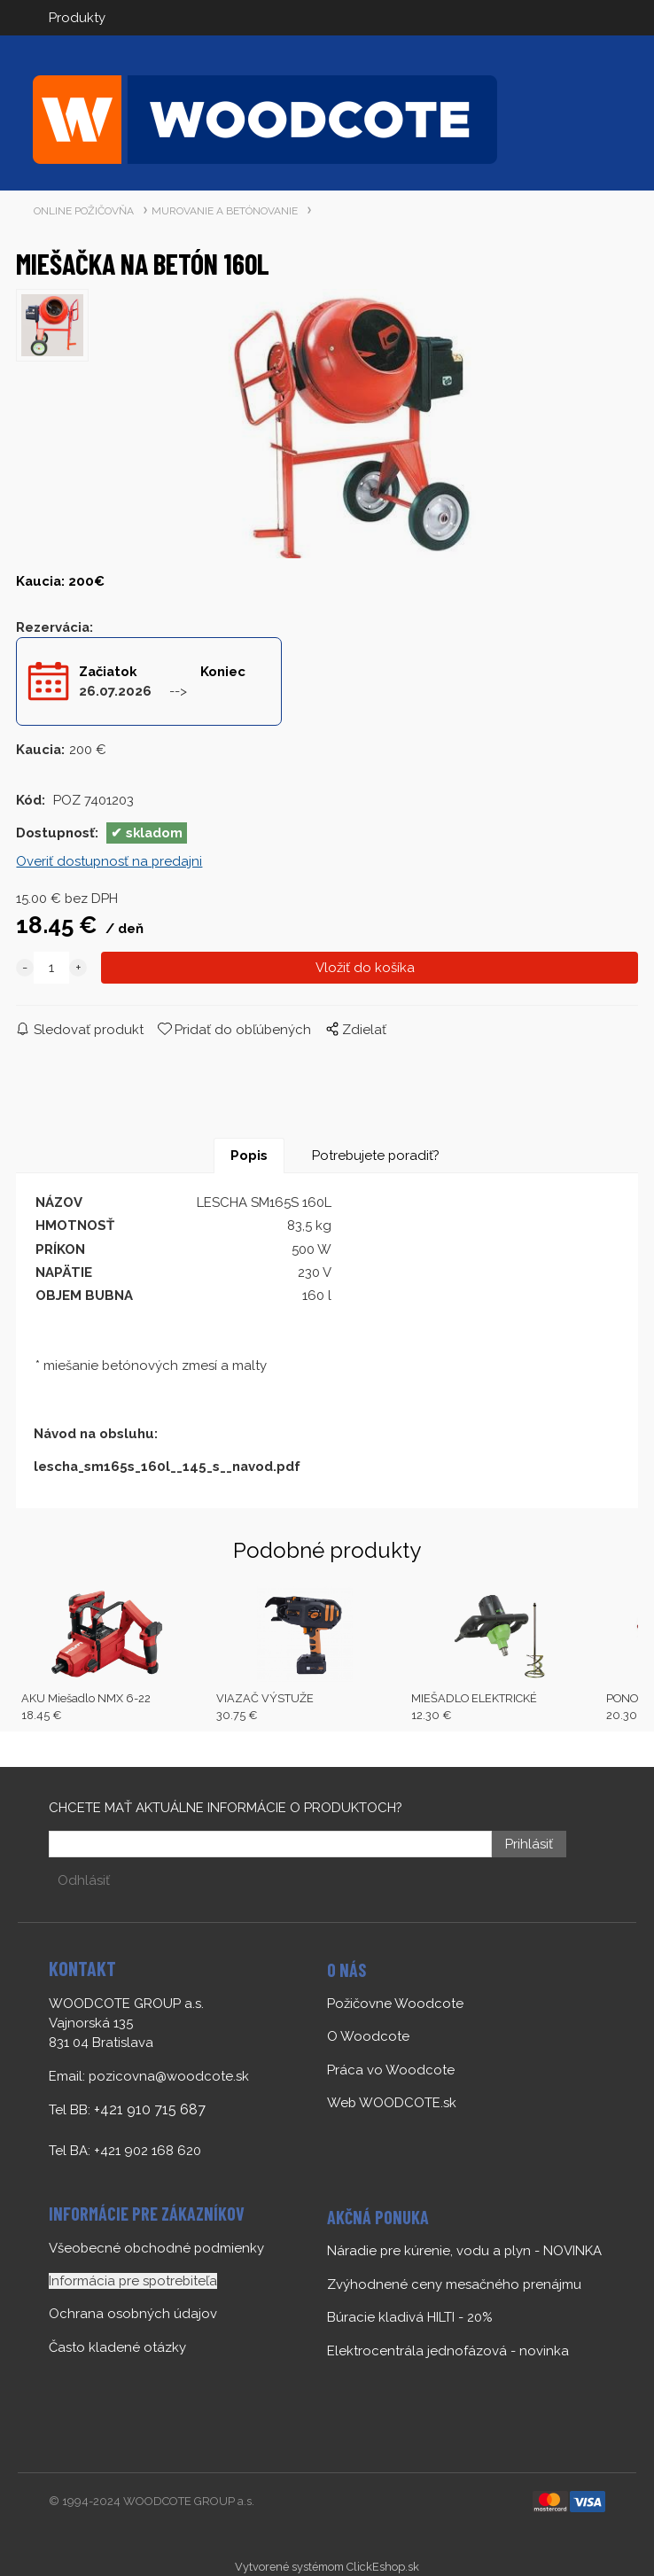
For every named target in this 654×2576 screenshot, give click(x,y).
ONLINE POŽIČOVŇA (84, 211)
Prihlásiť (529, 1844)
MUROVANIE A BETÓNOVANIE (225, 211)
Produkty (77, 18)
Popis (249, 1155)
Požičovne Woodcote (395, 2004)
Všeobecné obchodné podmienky (156, 2248)
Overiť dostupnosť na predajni (109, 861)
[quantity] (51, 968)
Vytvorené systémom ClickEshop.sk (327, 2566)
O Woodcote (368, 2036)
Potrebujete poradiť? (376, 1155)
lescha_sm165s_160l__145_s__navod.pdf (167, 1467)
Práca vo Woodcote (391, 2070)
